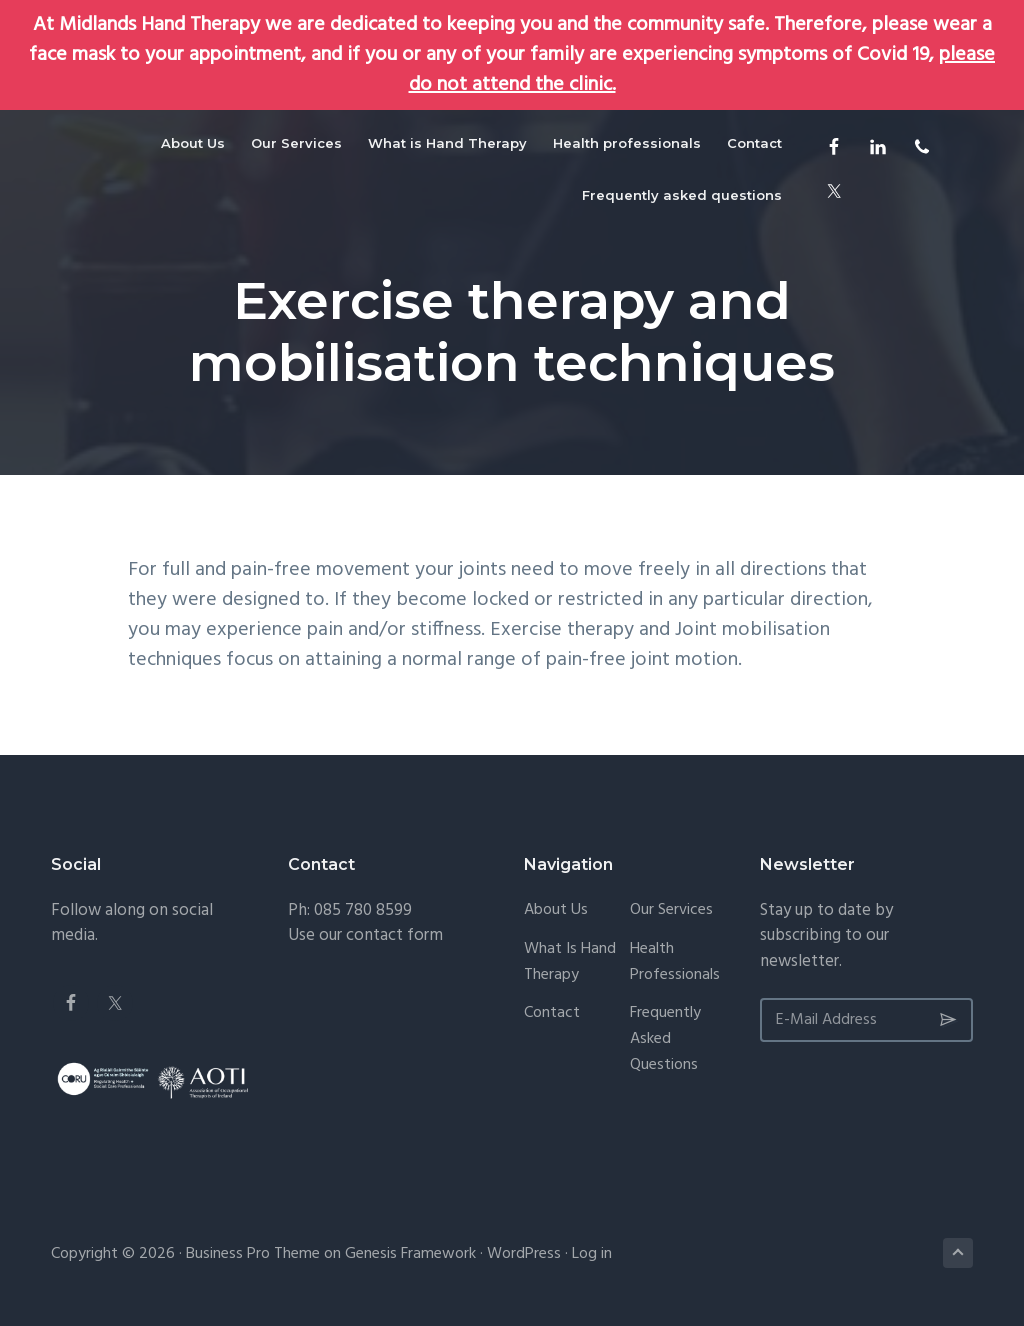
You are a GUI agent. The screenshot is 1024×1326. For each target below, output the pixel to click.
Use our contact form (365, 935)
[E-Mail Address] (866, 1020)
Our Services (671, 910)
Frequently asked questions (665, 1039)
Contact (552, 1013)
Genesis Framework (410, 1254)
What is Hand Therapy (570, 962)
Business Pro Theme (253, 1254)
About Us (556, 910)
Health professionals (675, 962)
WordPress (524, 1254)
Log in (592, 1254)
